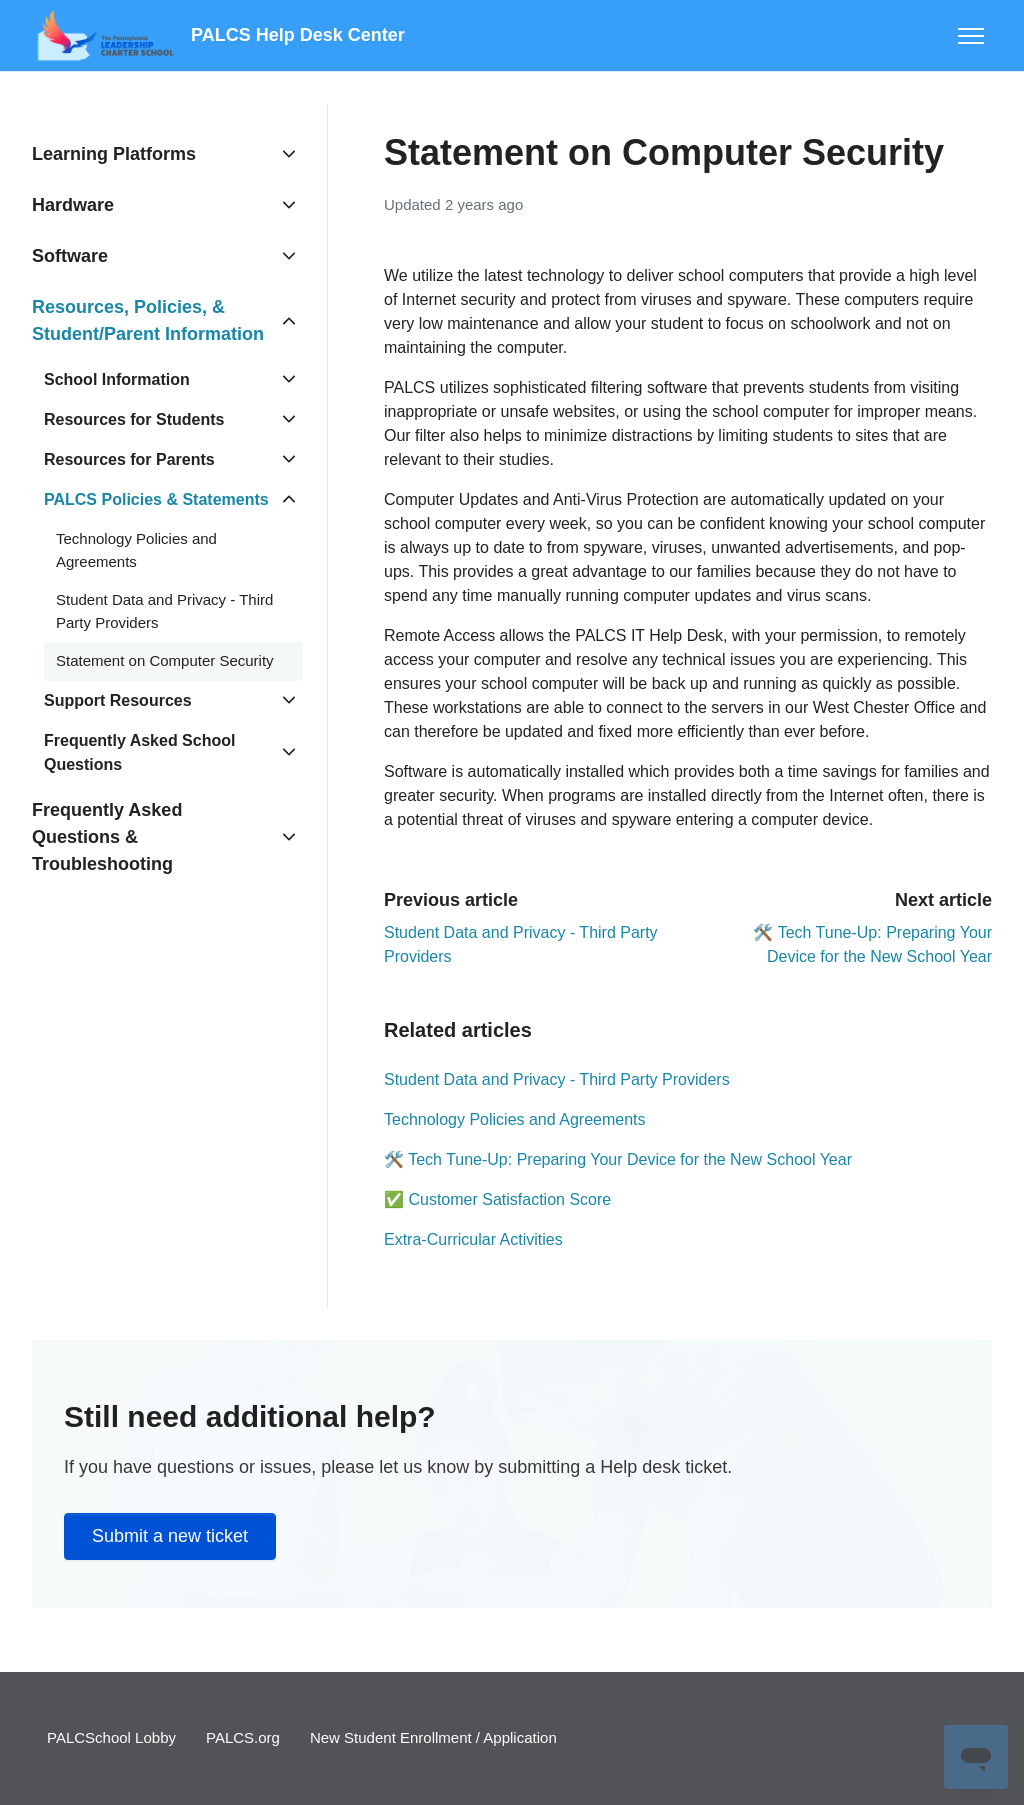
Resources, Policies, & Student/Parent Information (148, 320)
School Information (117, 379)
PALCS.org (243, 1737)
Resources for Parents (129, 459)
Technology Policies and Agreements (515, 1119)
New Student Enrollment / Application (433, 1737)
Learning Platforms (114, 154)
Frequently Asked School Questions (139, 752)
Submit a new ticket (170, 1536)
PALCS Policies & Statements (156, 499)
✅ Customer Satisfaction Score (497, 1199)
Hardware (73, 205)
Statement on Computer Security (165, 660)
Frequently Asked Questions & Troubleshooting (107, 837)
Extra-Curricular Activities (473, 1239)
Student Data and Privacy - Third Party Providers (557, 1079)
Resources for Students (134, 419)
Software (70, 256)
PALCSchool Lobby (111, 1737)
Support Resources (118, 700)
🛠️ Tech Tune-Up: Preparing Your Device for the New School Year (618, 1159)
